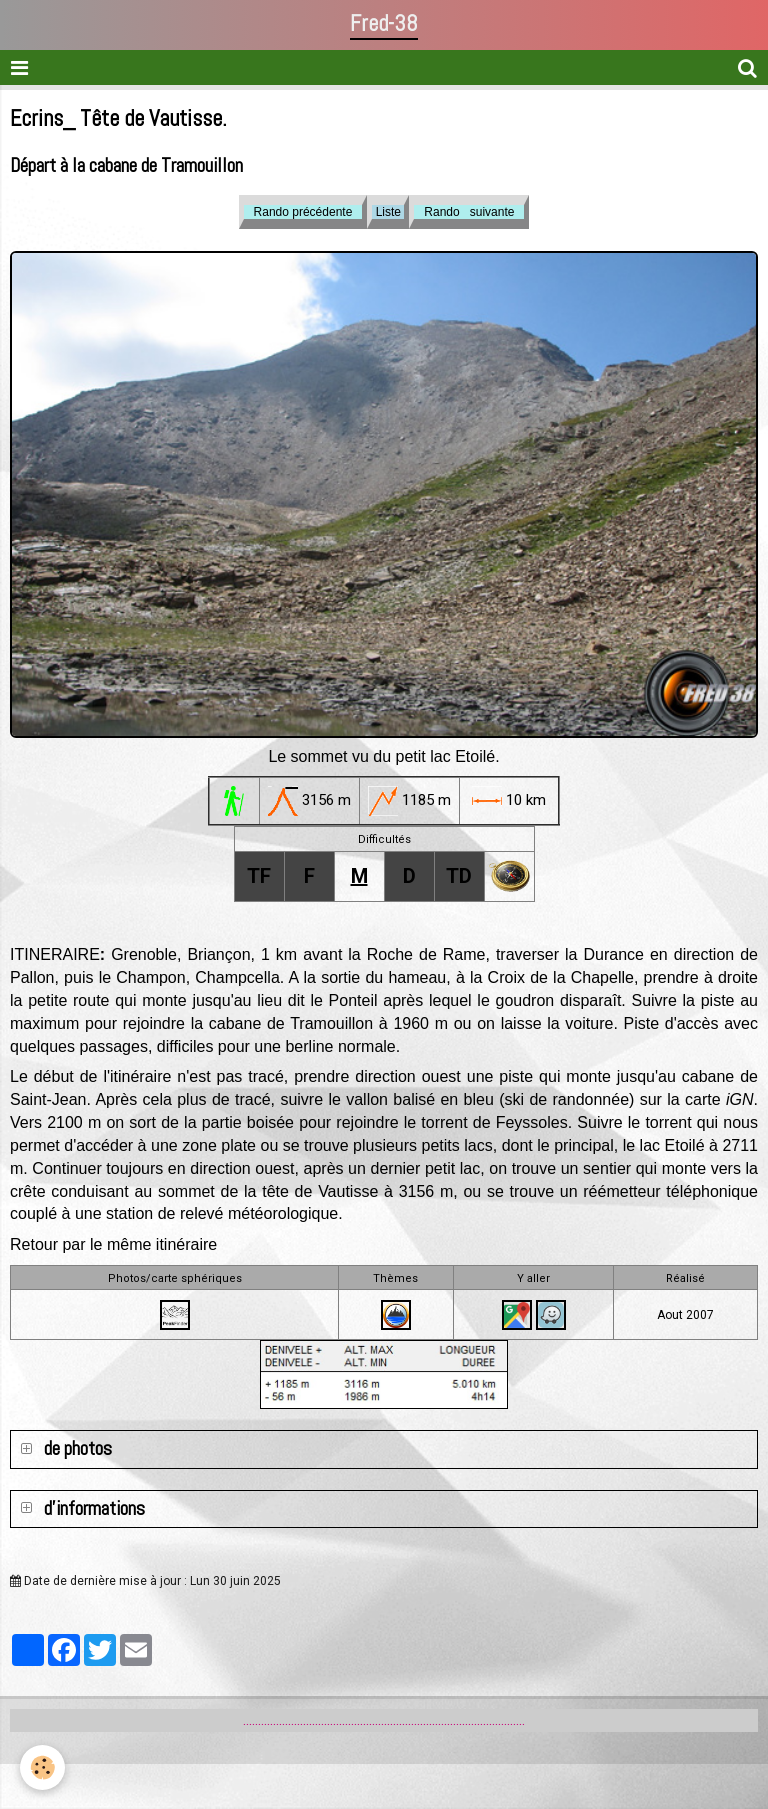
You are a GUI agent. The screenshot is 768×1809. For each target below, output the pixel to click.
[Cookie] (42, 1767)
